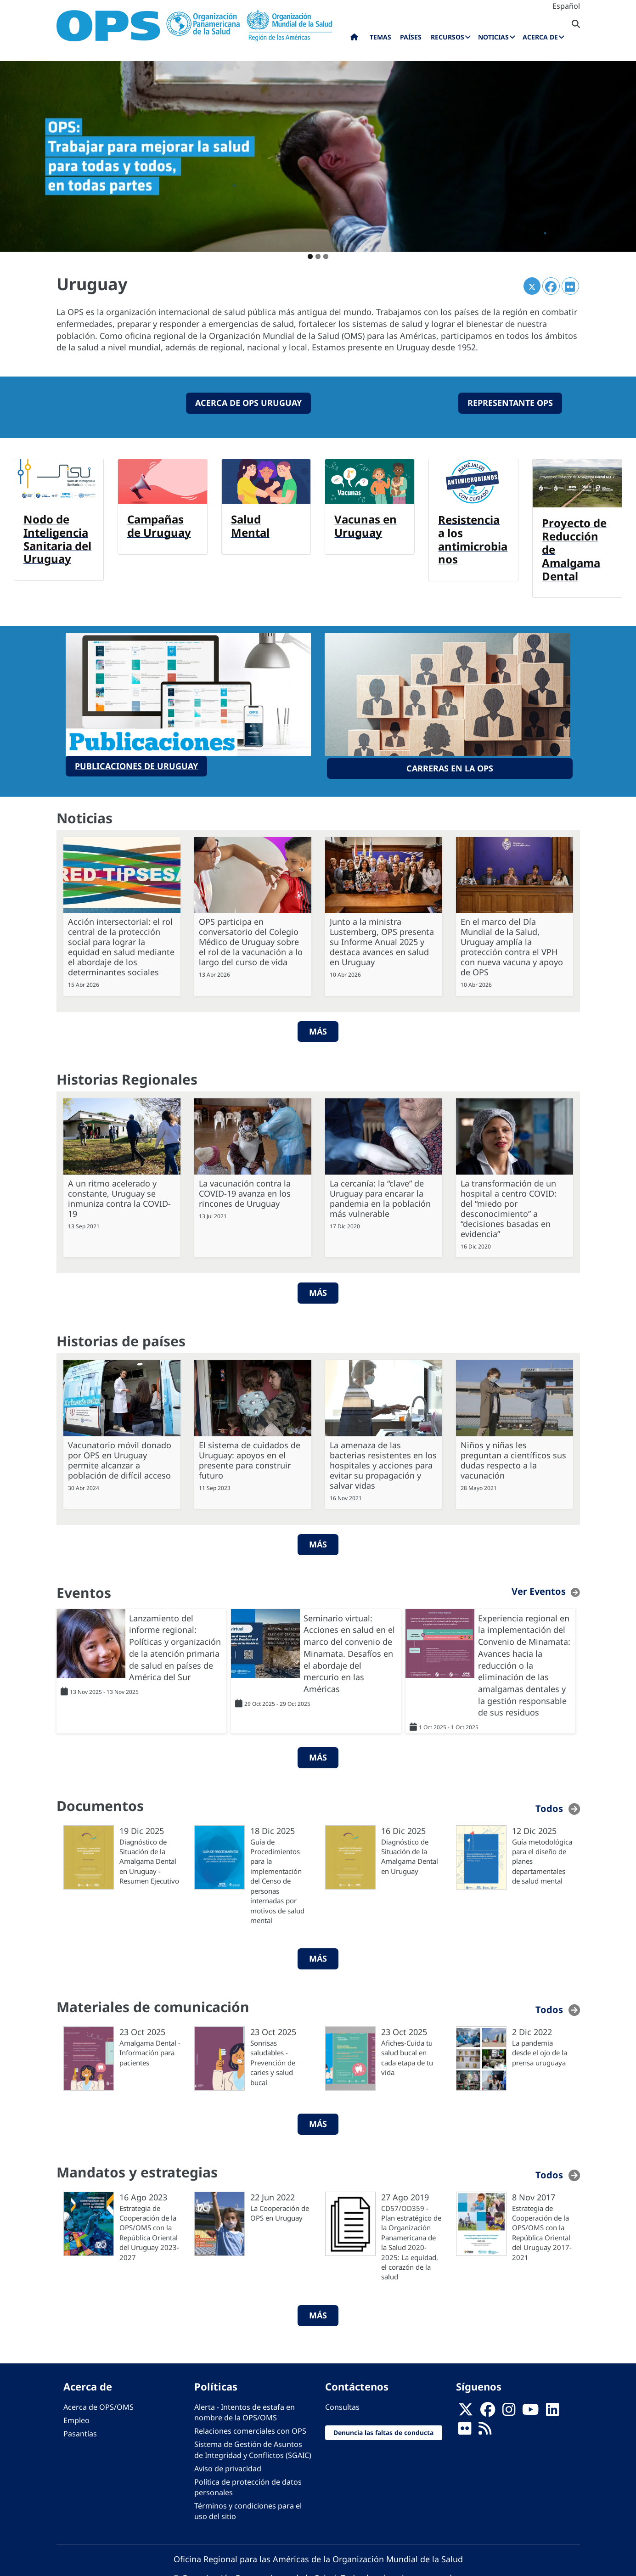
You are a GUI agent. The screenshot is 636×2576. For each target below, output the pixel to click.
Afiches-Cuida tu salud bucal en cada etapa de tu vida (407, 2054)
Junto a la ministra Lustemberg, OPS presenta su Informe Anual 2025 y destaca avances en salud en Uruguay (382, 939)
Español (566, 6)
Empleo (76, 2417)
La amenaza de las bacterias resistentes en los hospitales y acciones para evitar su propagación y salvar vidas (383, 1462)
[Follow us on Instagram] (508, 2409)
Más (318, 1028)
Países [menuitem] (411, 37)
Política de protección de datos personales (248, 2484)
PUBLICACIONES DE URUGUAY (136, 764)
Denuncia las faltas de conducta (383, 2429)
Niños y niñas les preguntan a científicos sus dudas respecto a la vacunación (513, 1457)
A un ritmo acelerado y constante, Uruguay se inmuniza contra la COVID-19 (119, 1195)
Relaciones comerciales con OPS (250, 2428)
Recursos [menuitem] (447, 37)
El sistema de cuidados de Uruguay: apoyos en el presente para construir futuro (249, 1457)
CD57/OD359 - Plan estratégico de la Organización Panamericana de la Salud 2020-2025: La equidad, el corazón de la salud (411, 2239)
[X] (465, 2409)
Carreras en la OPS (449, 766)
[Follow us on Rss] (484, 2428)
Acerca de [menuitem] (540, 37)
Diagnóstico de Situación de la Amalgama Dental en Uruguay (409, 1853)
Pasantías (80, 2431)
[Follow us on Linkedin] (552, 2409)
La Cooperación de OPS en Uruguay (279, 2209)
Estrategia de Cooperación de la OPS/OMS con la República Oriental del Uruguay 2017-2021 (542, 2229)
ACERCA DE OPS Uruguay (248, 402)
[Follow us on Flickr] (464, 2428)
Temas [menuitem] (380, 37)
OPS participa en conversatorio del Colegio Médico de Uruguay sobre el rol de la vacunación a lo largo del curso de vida (251, 939)
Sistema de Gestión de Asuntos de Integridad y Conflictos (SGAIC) (252, 2446)
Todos (549, 1805)
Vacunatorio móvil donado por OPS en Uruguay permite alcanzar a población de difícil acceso (119, 1457)
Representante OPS (510, 402)
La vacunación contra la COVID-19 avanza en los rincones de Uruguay (245, 1190)
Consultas (342, 2404)
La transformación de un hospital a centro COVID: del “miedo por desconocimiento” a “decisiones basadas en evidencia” (509, 1205)
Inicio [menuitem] (354, 39)
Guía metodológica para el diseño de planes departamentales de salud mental (542, 1858)
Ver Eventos (539, 1588)
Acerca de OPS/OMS (98, 2404)
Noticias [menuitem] (493, 37)
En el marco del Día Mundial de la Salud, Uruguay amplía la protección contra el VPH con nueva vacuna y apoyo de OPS (512, 944)
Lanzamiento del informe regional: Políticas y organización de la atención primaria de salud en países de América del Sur (175, 1644)
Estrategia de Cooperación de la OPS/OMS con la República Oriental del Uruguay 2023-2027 (149, 2229)
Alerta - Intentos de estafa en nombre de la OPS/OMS (244, 2409)
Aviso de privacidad (227, 2465)
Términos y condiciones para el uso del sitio (248, 2507)
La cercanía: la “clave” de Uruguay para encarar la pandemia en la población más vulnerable (380, 1195)
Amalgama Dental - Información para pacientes (149, 2049)
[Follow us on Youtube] (530, 2409)
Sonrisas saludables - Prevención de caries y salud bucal (272, 2059)
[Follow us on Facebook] (487, 2409)
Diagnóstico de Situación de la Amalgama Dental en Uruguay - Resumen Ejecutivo (149, 1858)
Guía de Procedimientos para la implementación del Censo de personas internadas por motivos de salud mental (277, 1878)
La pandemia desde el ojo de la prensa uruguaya (539, 2049)
